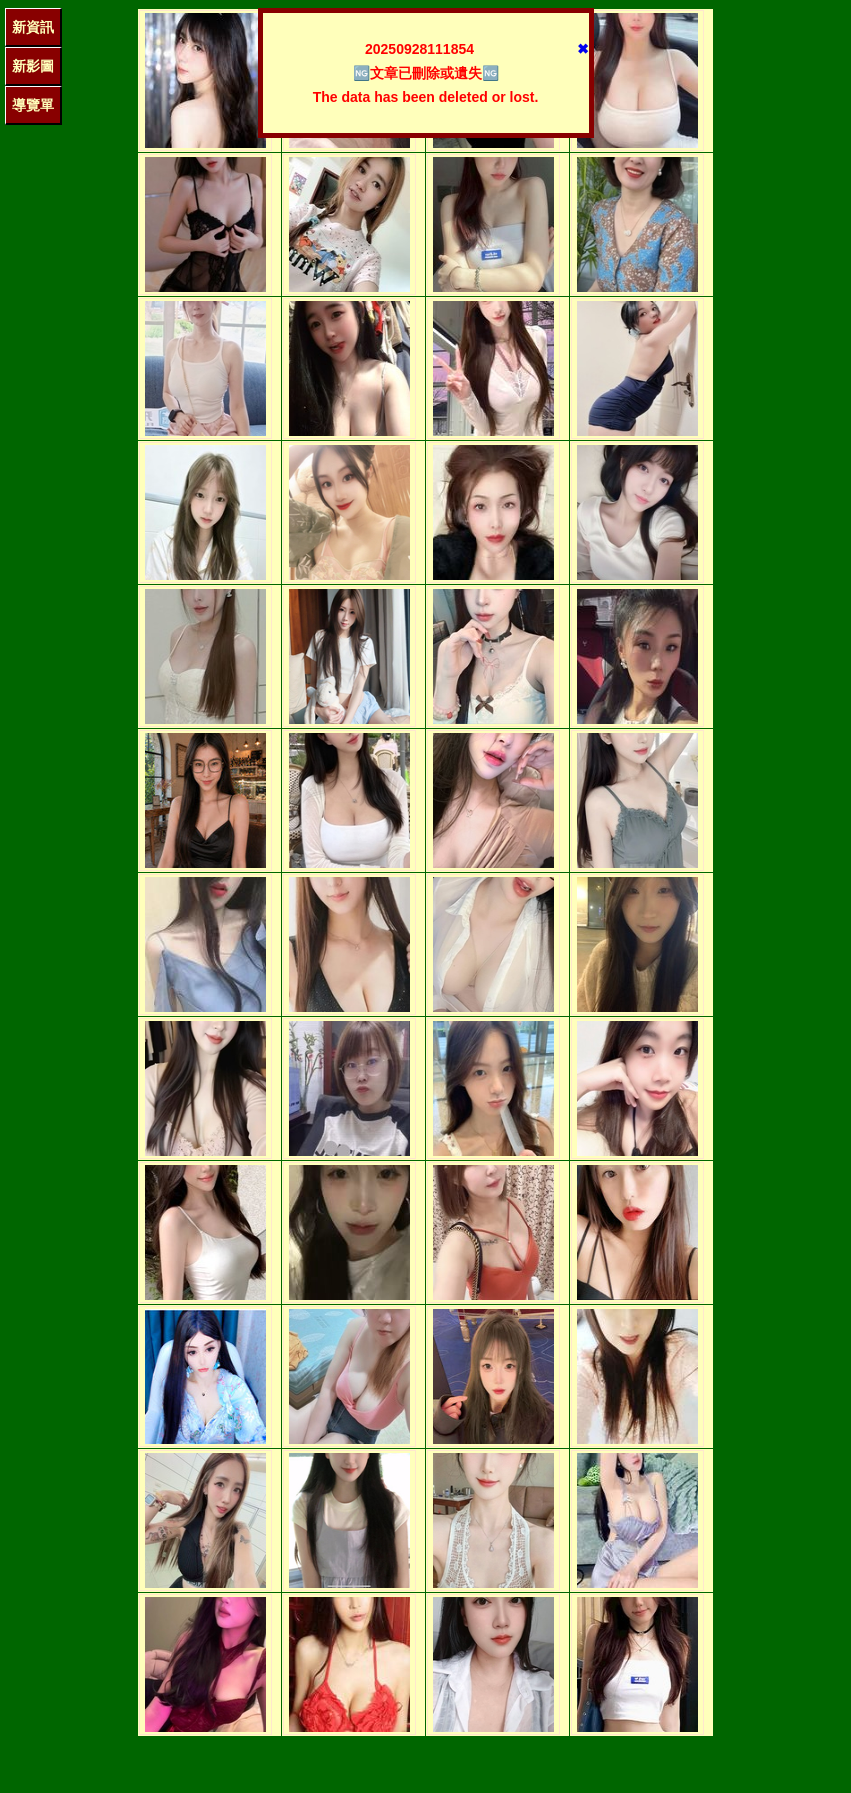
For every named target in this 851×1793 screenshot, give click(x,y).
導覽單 (33, 105)
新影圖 (33, 66)
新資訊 (33, 27)
